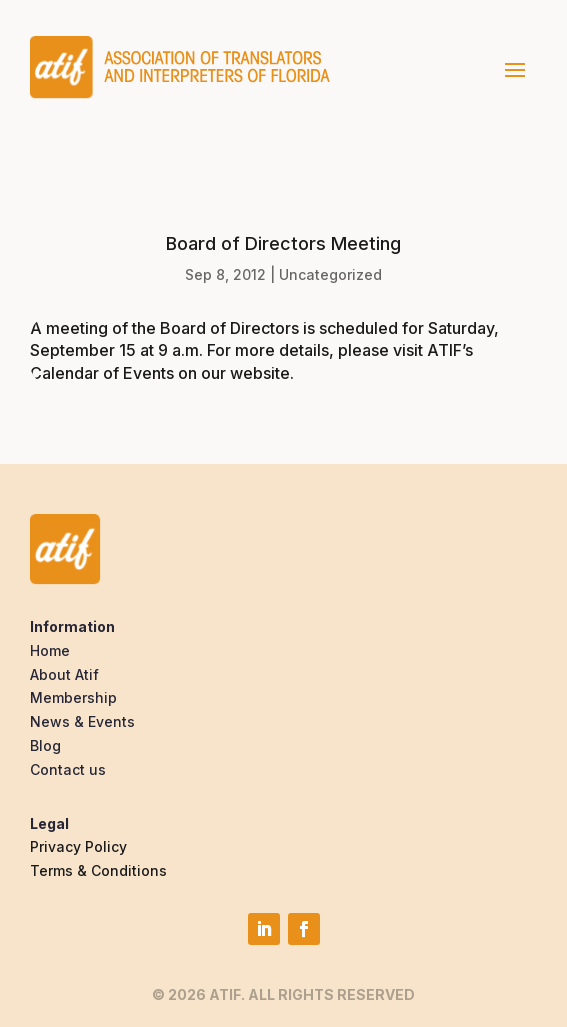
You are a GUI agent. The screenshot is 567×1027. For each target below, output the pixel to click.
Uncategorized (330, 274)
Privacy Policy (78, 846)
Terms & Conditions (98, 870)
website (260, 373)
